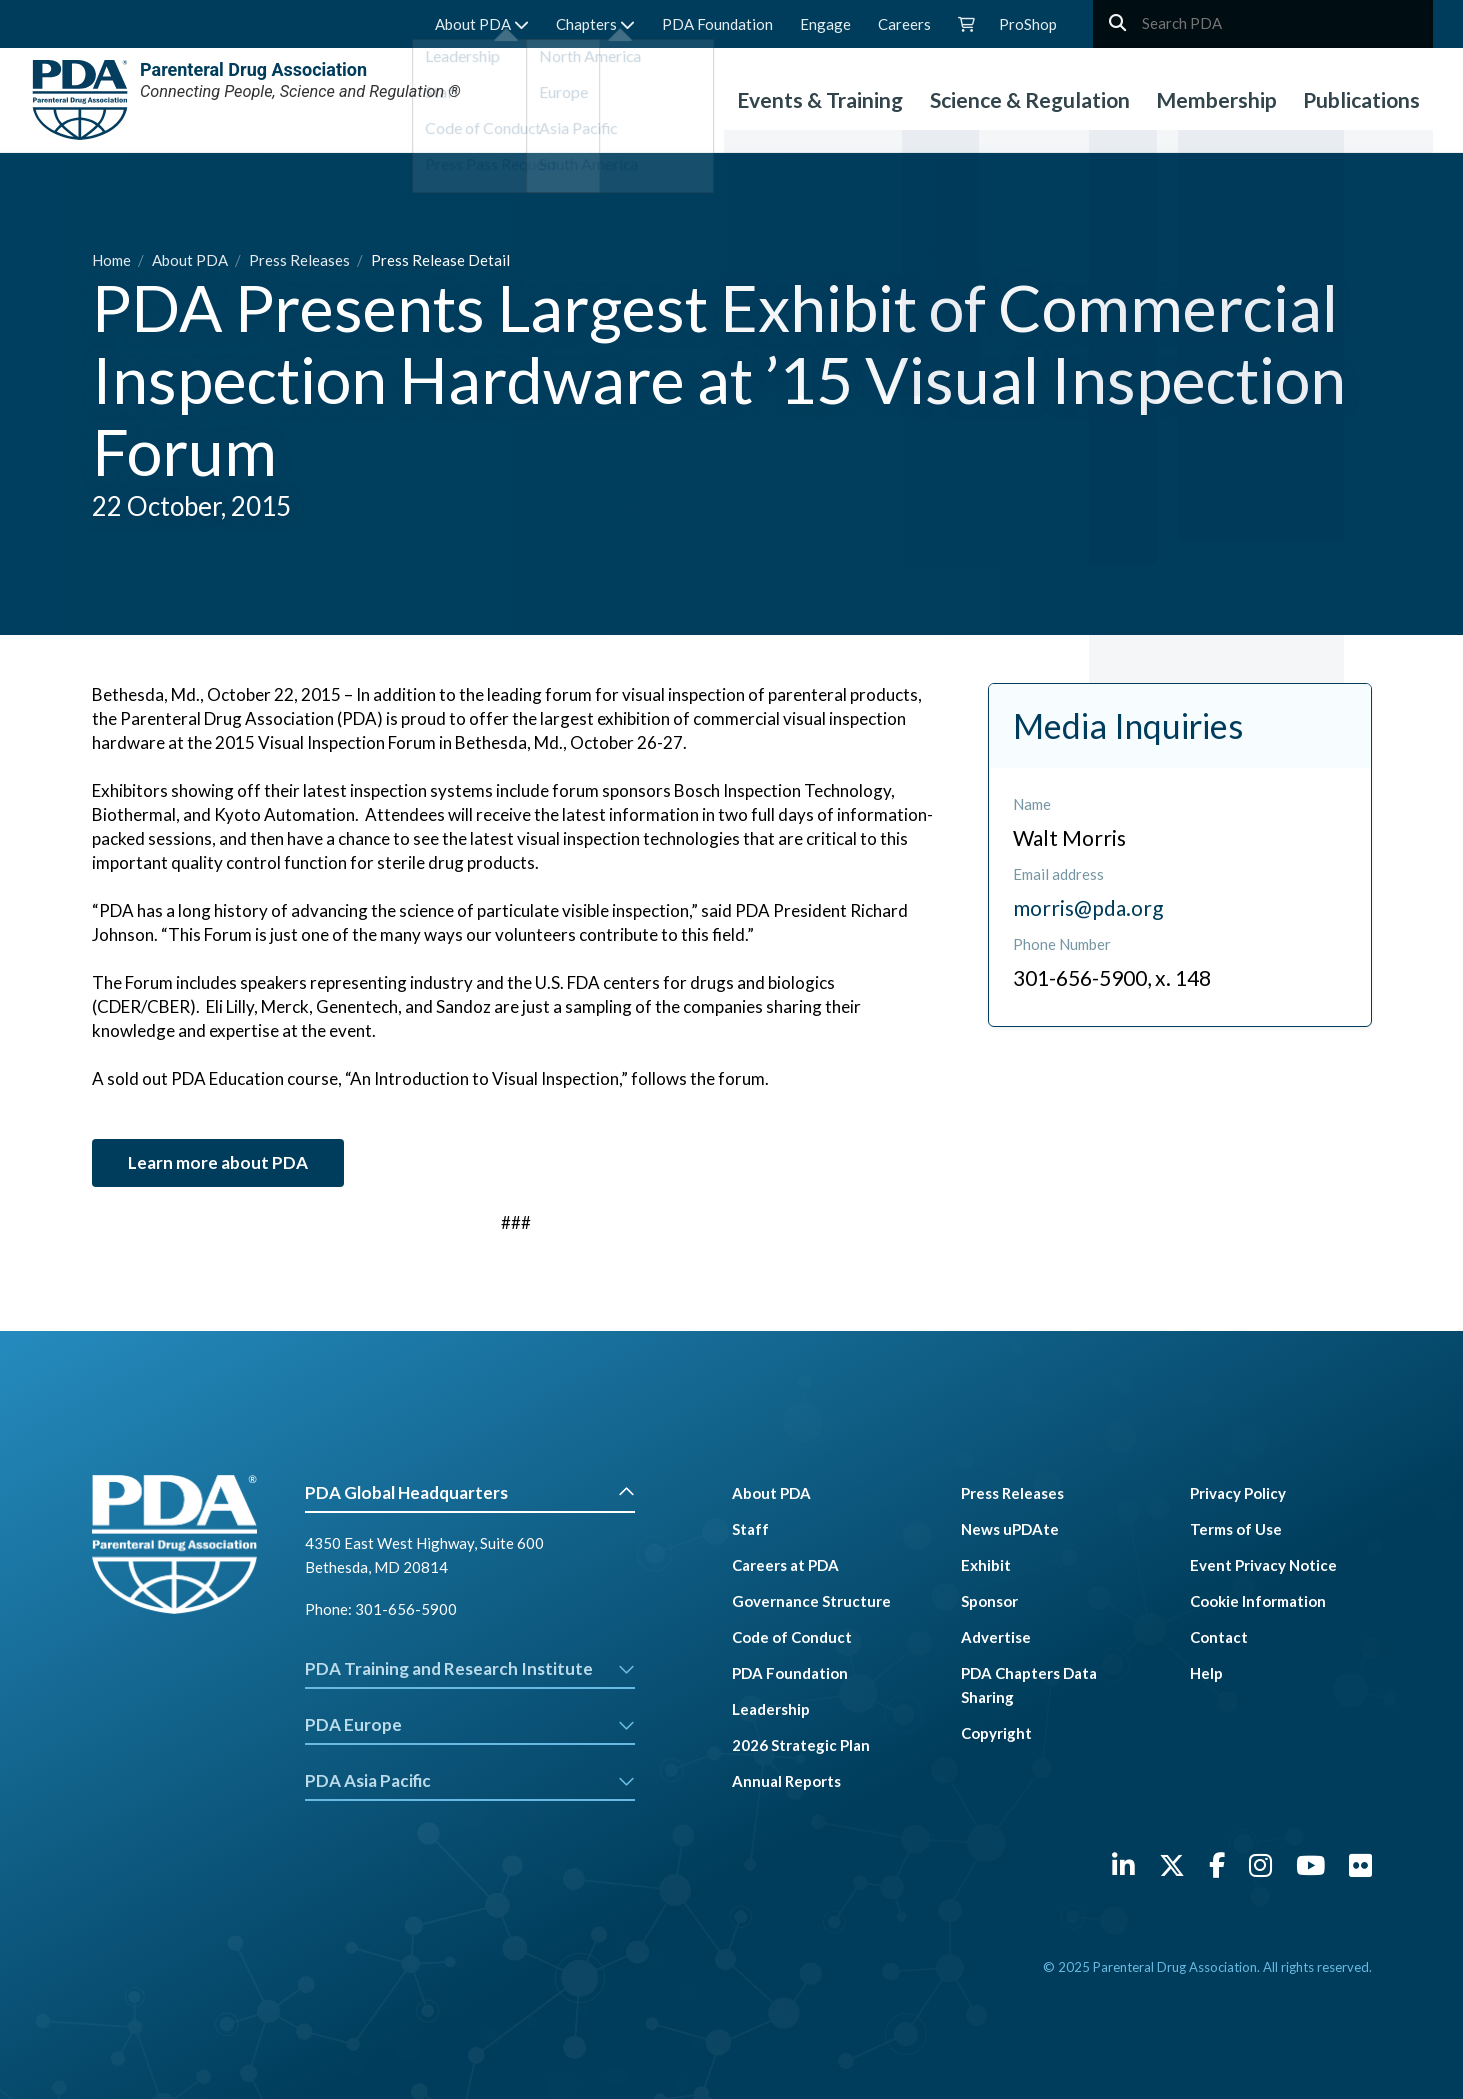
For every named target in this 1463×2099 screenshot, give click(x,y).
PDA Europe (470, 1724)
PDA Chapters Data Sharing (1029, 1685)
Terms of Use (1236, 1529)
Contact (1219, 1637)
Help (1206, 1673)
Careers (904, 24)
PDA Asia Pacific (470, 1780)
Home (113, 260)
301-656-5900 (406, 1609)
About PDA (482, 24)
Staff (750, 1529)
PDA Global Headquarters (470, 1492)
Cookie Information (1258, 1601)
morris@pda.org (1088, 907)
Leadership (771, 1709)
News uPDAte (1010, 1529)
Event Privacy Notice (1263, 1565)
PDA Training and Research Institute (470, 1668)
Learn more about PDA (218, 1162)
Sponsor (989, 1601)
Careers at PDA (785, 1565)
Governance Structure (811, 1601)
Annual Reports (786, 1781)
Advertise (996, 1637)
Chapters (595, 24)
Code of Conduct (792, 1637)
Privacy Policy (1238, 1493)
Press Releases (301, 260)
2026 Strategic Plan (801, 1745)
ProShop (1028, 24)
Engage (825, 24)
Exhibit (986, 1565)
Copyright (996, 1733)
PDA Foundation (717, 24)
